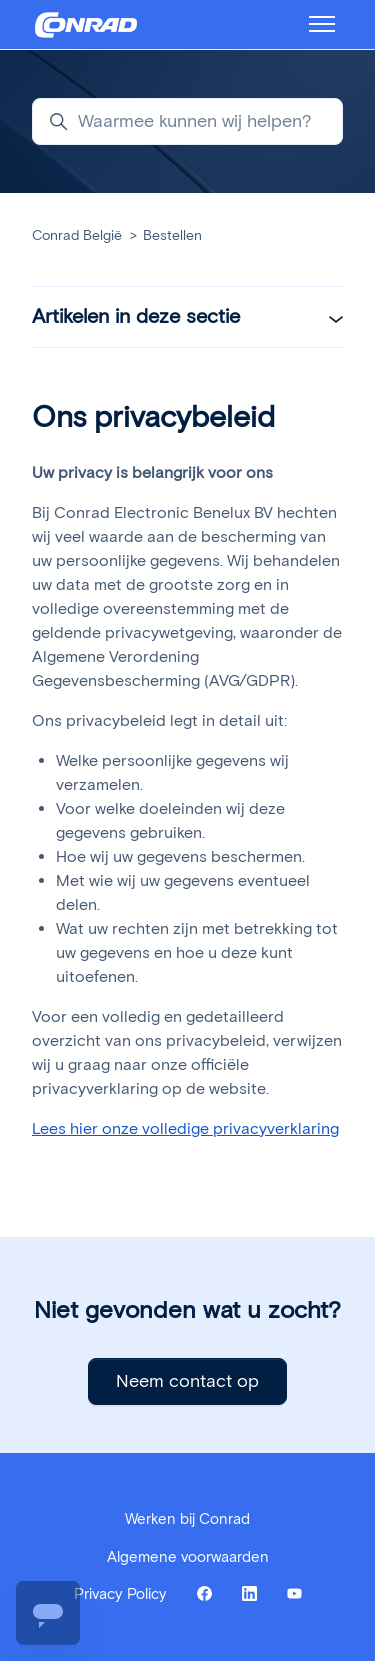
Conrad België (77, 235)
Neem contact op (187, 1381)
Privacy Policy (120, 1594)
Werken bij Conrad (187, 1519)
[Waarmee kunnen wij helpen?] (187, 121)
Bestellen (172, 235)
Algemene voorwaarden (188, 1557)
